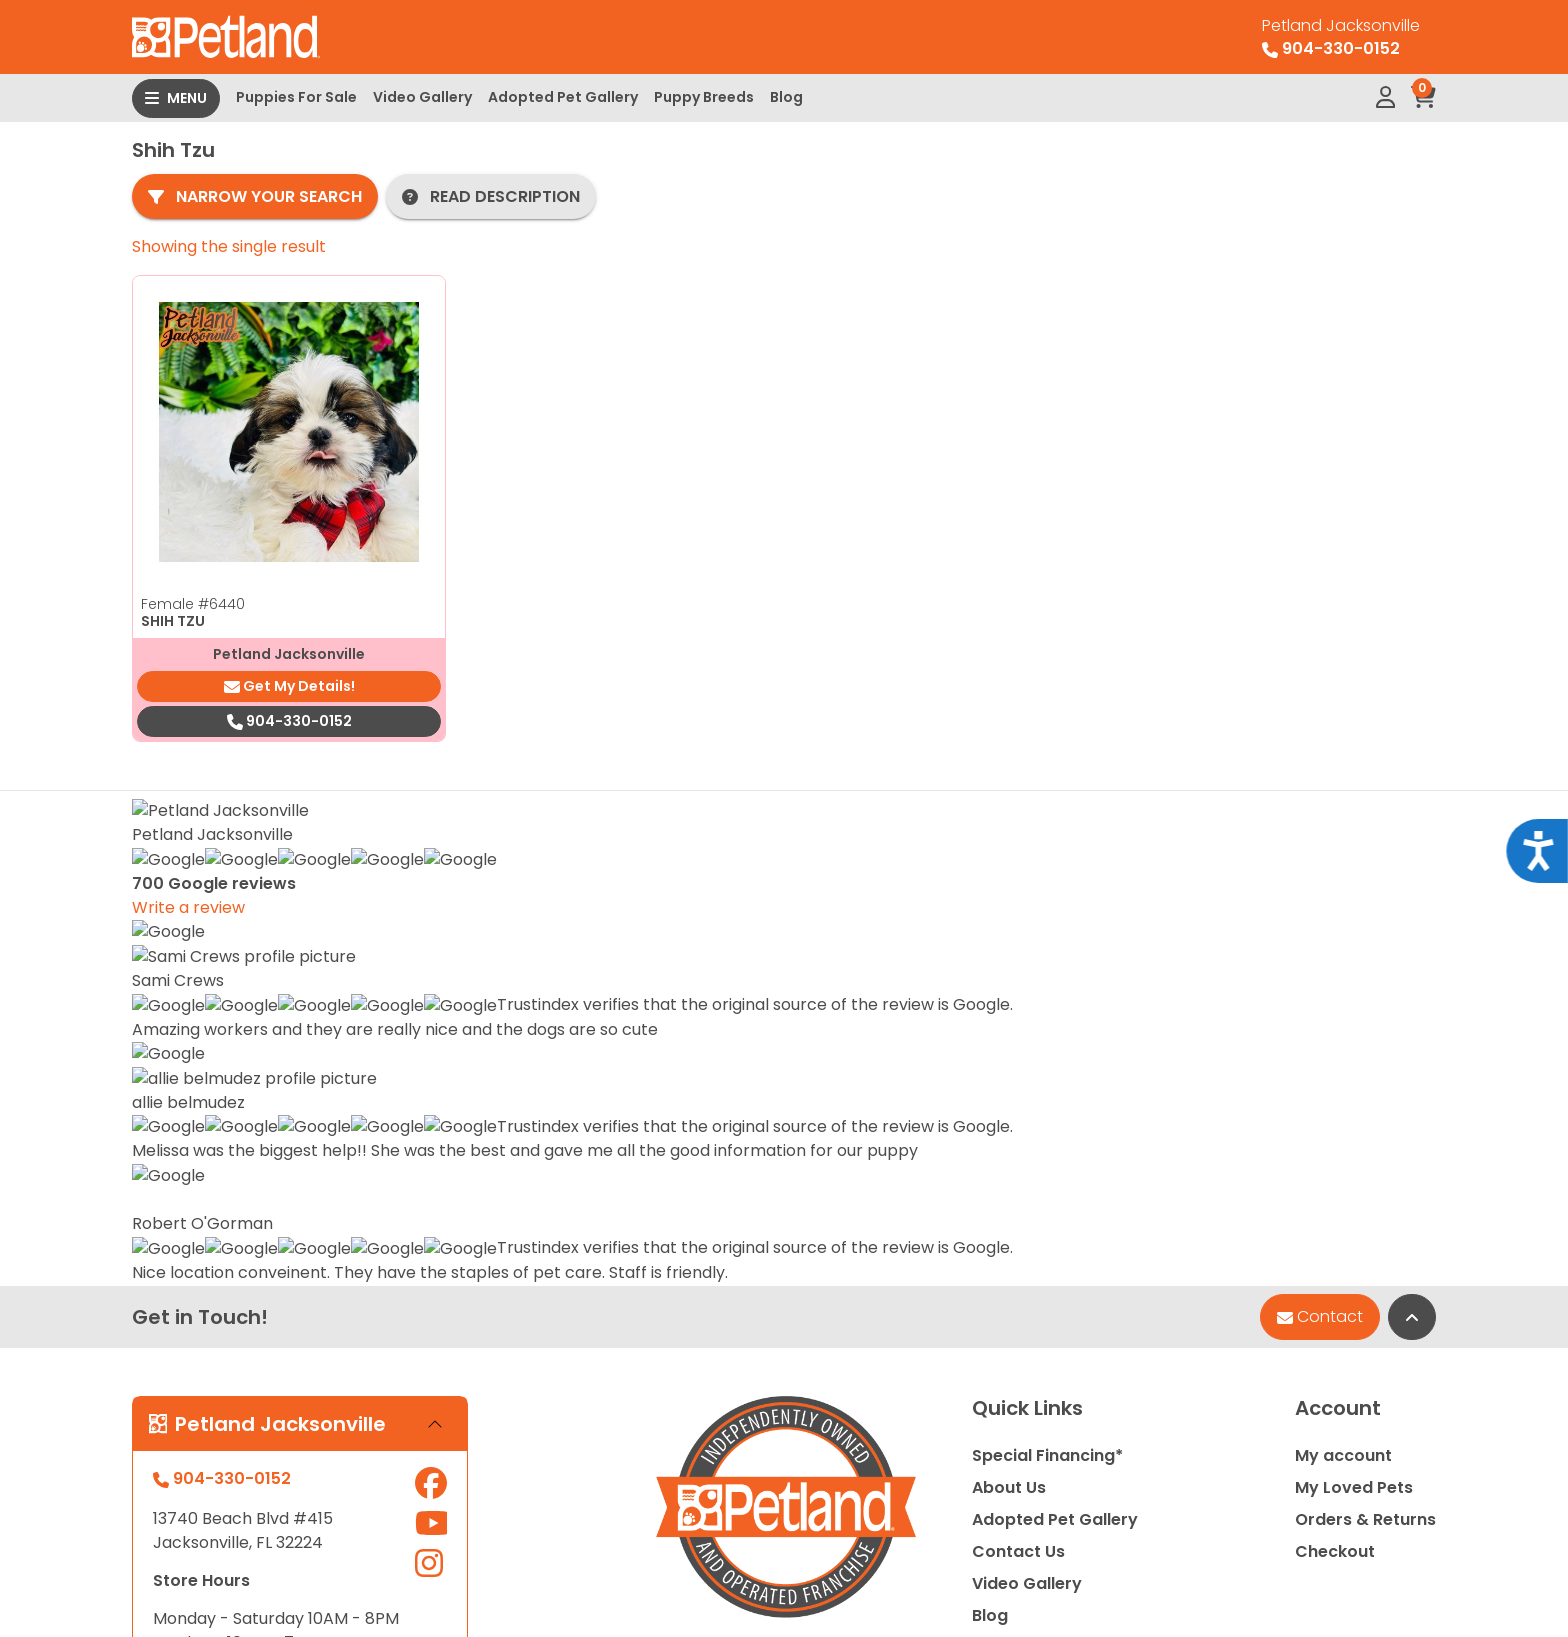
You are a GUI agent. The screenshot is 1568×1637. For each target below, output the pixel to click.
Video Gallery (422, 97)
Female (193, 604)
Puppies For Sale (296, 97)
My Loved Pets (1354, 1001)
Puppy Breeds (704, 97)
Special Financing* (1047, 969)
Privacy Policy (1372, 1538)
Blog (786, 97)
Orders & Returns (1365, 1033)
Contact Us (1018, 1065)
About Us (1009, 1001)
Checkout (1335, 1065)
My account (1343, 969)
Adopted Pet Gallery (563, 97)
